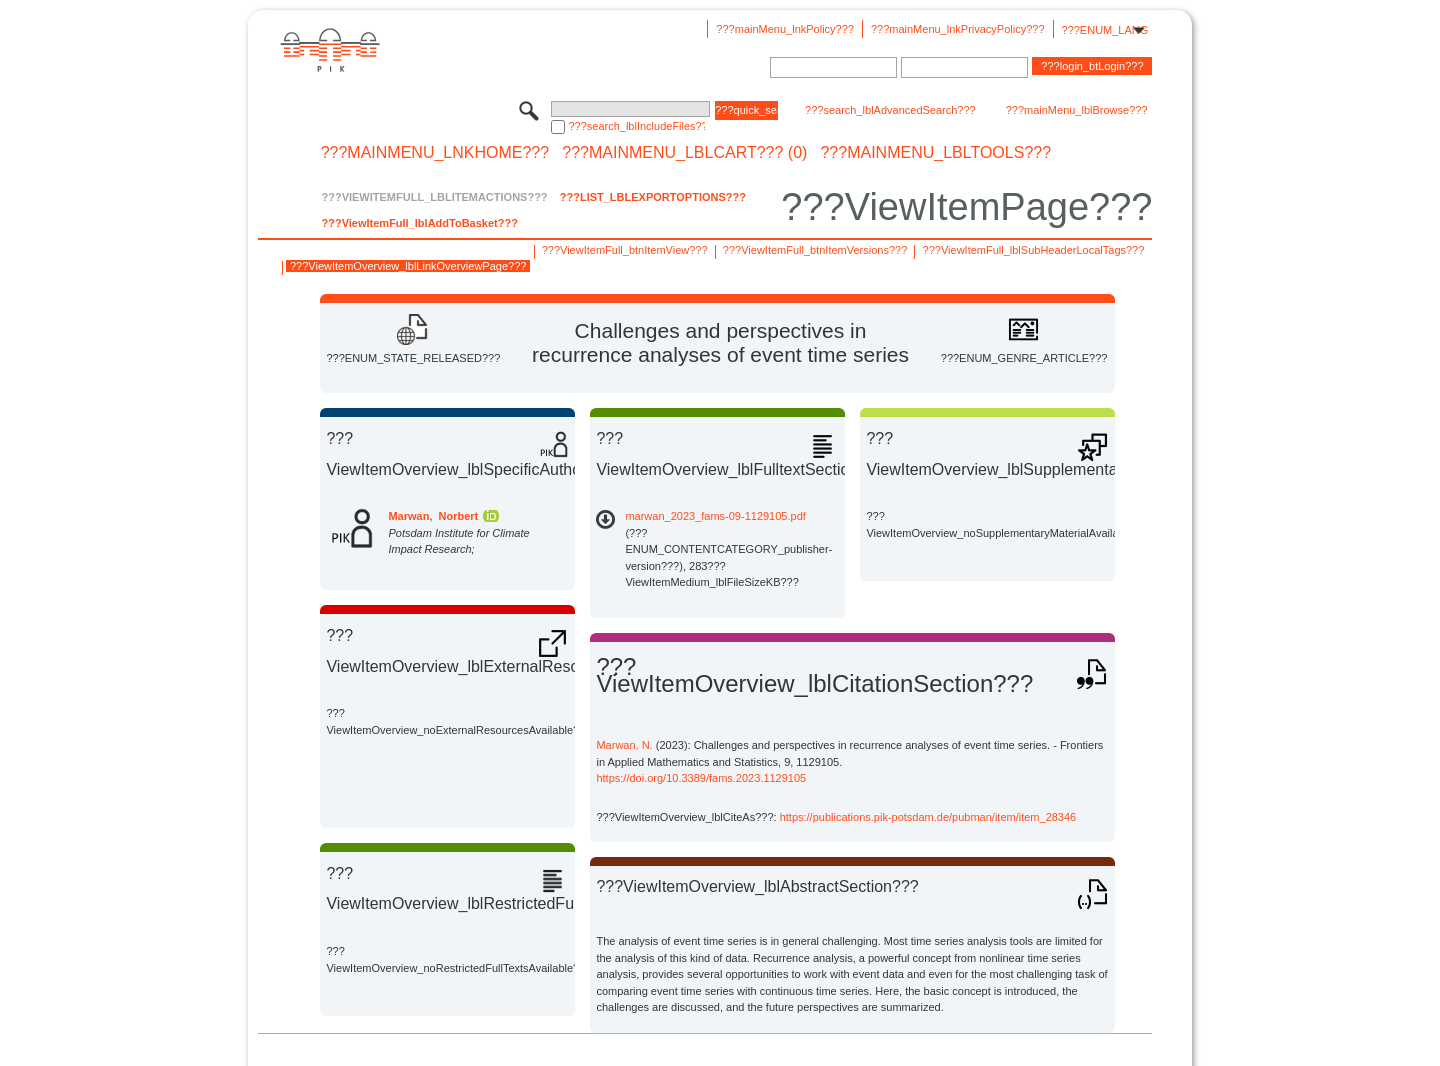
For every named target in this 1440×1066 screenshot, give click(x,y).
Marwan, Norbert (433, 516)
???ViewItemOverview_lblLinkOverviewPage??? (408, 266)
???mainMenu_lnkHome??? (435, 153)
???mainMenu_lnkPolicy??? (785, 29)
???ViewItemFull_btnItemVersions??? (815, 250)
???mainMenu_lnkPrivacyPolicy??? (958, 29)
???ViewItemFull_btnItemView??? (625, 250)
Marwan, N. (624, 745)
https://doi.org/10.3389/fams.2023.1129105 (701, 778)
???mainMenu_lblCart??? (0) (684, 153)
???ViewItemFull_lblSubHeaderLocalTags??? (1034, 250)
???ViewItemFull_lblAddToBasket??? (419, 223)
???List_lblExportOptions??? (653, 197)
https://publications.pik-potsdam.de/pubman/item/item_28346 (928, 817)
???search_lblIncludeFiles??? (636, 126)
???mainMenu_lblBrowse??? (1077, 110)
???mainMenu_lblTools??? (935, 153)
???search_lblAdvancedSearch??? (890, 110)
